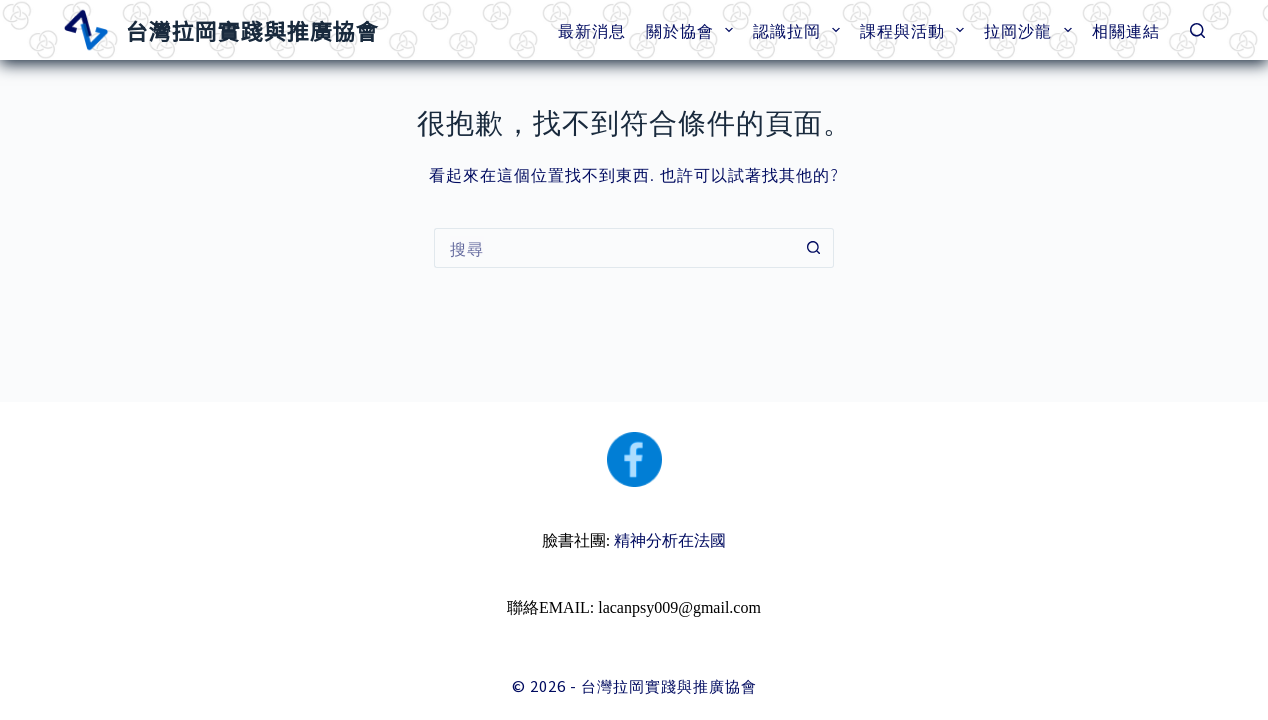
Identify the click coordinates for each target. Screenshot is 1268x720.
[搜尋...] (614, 248)
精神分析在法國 (670, 540)
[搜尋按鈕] (814, 248)
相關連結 (1126, 30)
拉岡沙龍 (1031, 30)
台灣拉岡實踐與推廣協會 (251, 30)
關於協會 (693, 30)
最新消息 (592, 30)
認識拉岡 (800, 30)
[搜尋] (1197, 30)
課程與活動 (916, 30)
